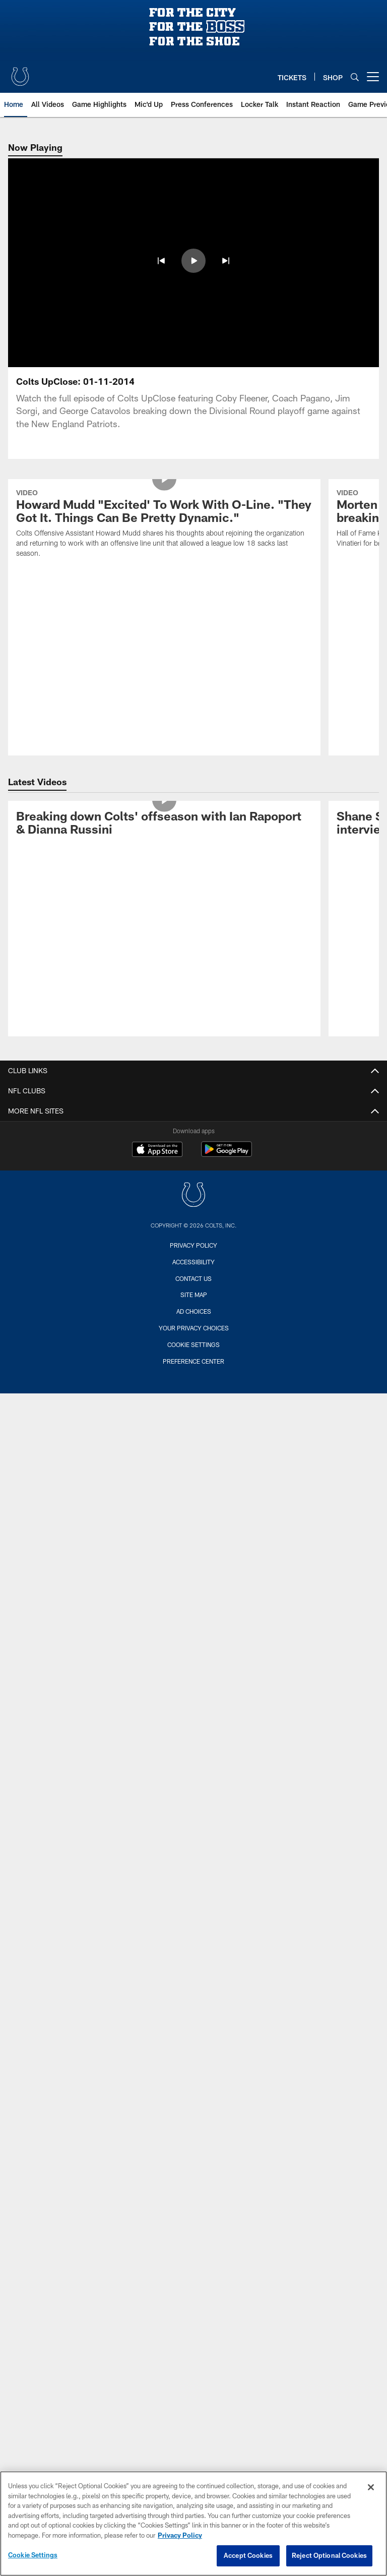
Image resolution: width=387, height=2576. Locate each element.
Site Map (193, 1294)
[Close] (371, 2487)
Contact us (193, 1278)
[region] (193, 2523)
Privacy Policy (193, 1245)
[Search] (355, 77)
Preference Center (193, 1361)
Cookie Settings (193, 1344)
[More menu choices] (373, 77)
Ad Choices (193, 1311)
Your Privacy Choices (194, 1327)
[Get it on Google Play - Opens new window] (226, 1154)
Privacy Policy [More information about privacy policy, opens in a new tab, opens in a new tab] (180, 2535)
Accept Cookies (248, 2555)
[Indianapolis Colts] (193, 1196)
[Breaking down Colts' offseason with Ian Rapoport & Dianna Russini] (164, 824)
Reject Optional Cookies (329, 2555)
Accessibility (193, 1261)
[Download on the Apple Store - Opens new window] (157, 1150)
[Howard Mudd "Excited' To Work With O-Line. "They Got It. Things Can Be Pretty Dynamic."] (164, 524)
